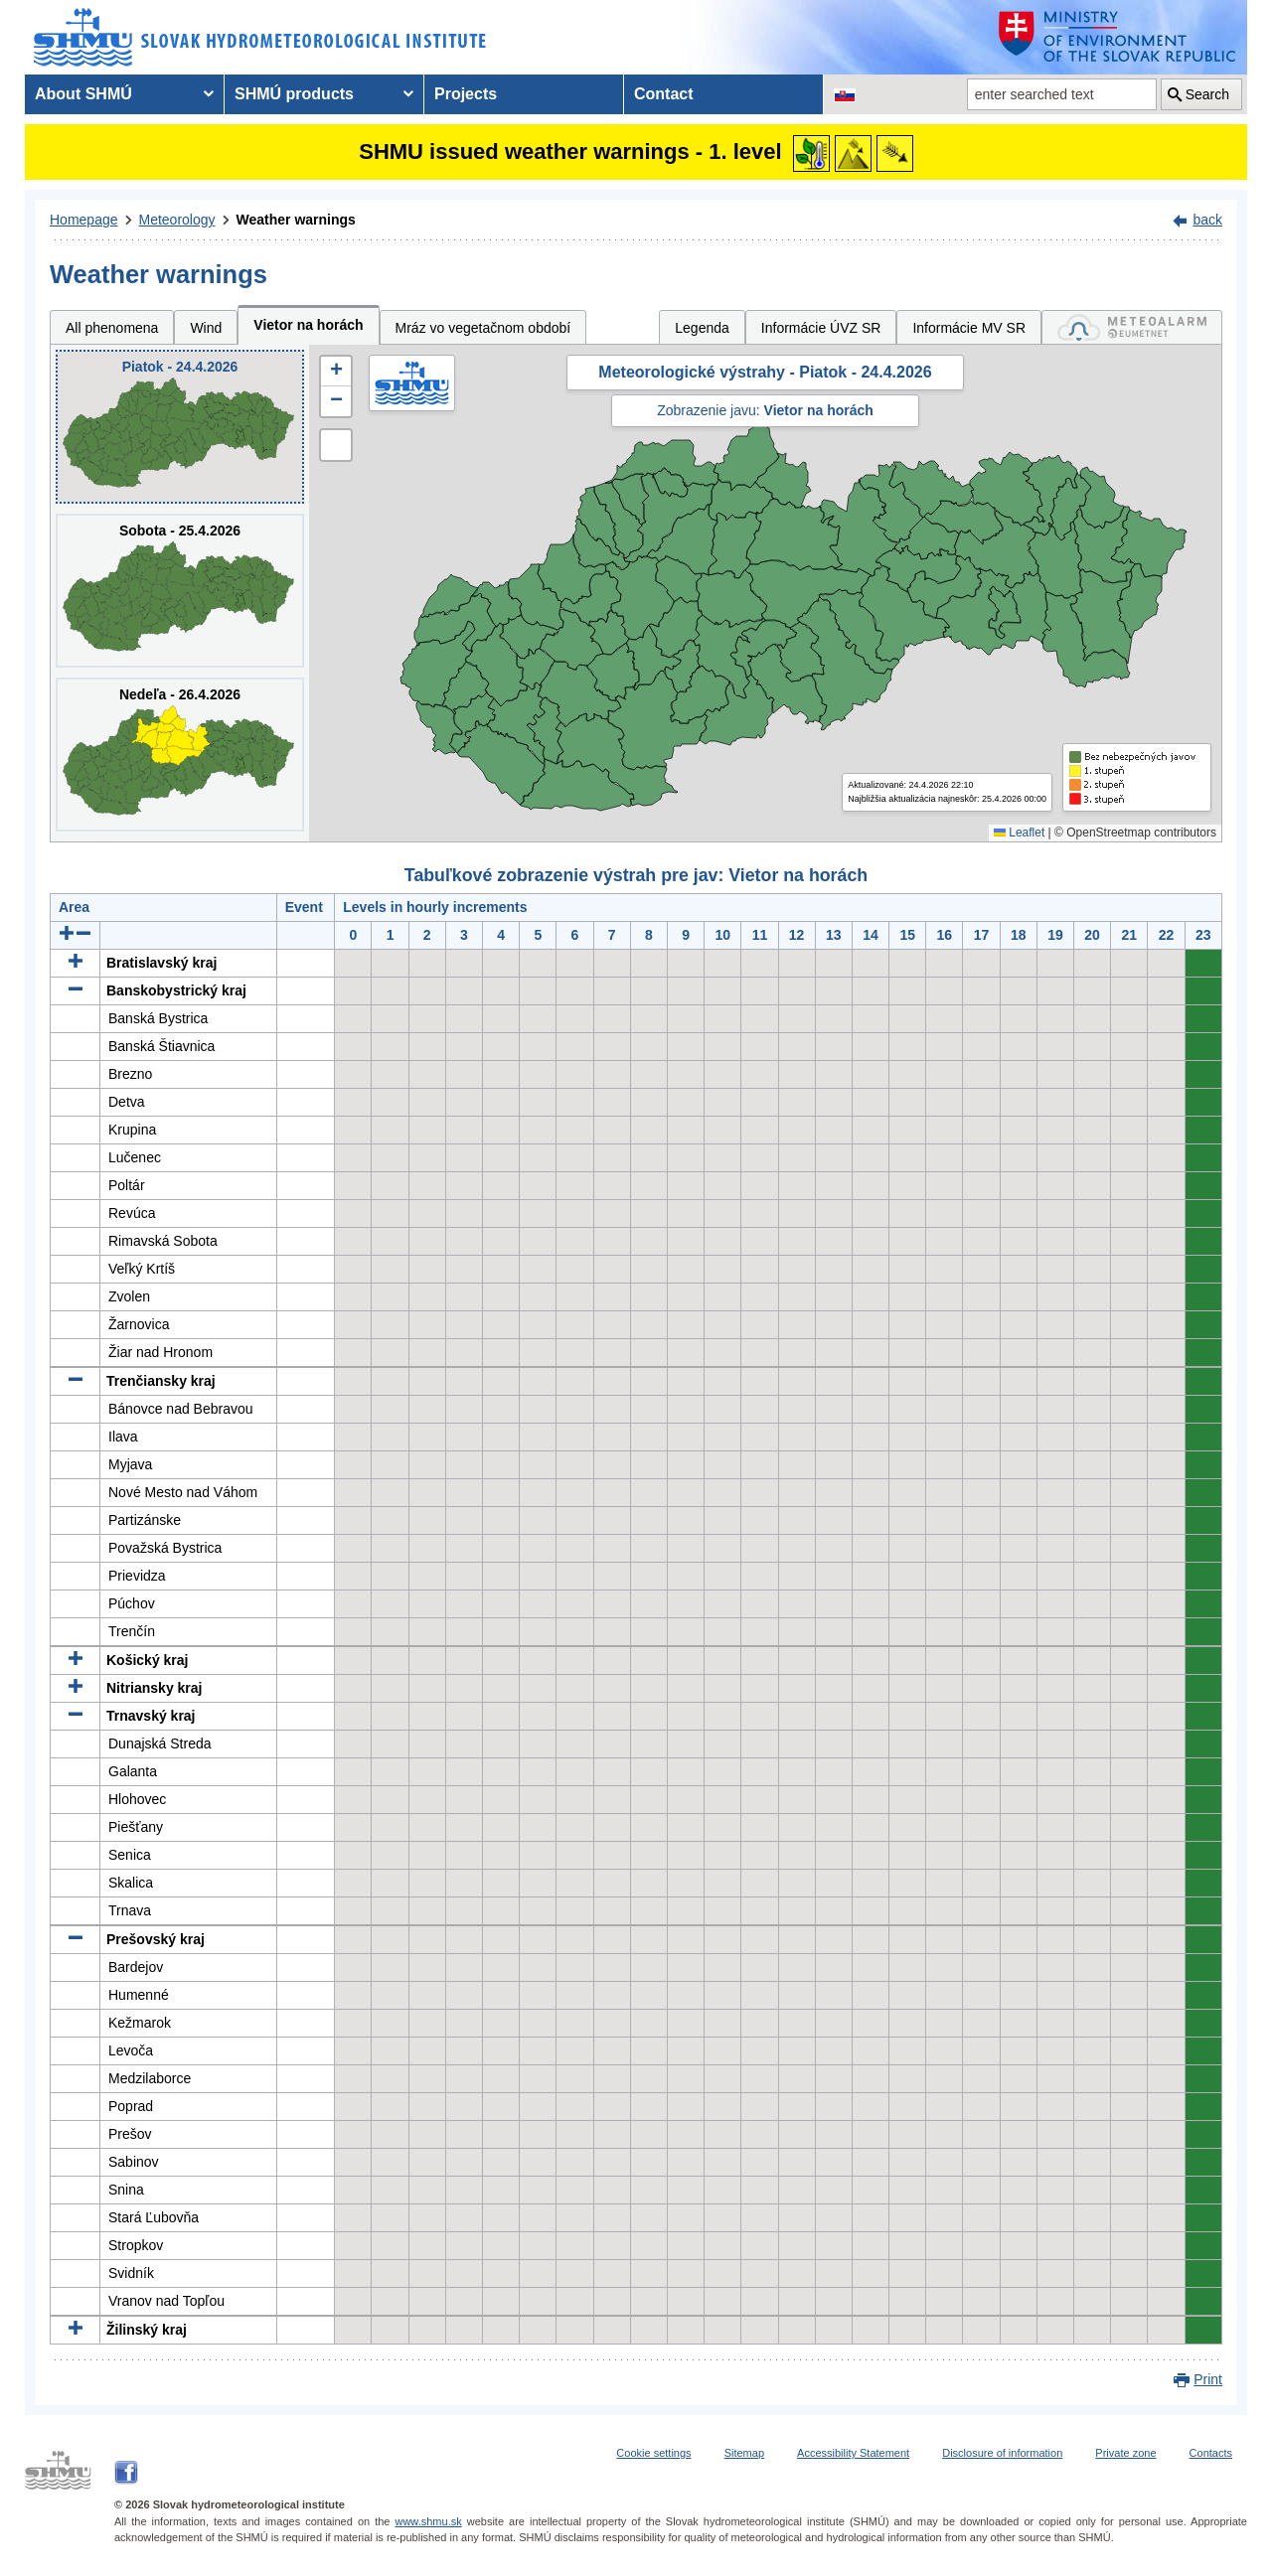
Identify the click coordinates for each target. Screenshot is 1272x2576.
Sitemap (744, 2453)
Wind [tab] (206, 328)
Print (1207, 2379)
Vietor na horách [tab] (308, 325)
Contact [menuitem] (664, 93)
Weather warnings (296, 219)
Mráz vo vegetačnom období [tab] (483, 328)
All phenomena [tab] (112, 328)
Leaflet (1019, 832)
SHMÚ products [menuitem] (294, 93)
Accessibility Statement (853, 2453)
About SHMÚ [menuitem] (83, 93)
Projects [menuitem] (465, 93)
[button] (336, 371)
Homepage (84, 219)
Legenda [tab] (702, 328)
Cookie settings (653, 2453)
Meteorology (177, 219)
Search (1207, 94)
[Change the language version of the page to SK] (845, 94)
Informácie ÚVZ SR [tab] (821, 328)
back (1207, 219)
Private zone (1125, 2453)
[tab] (1131, 327)
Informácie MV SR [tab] (969, 328)
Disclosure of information (1002, 2453)
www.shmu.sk (428, 2521)
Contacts (1211, 2453)
